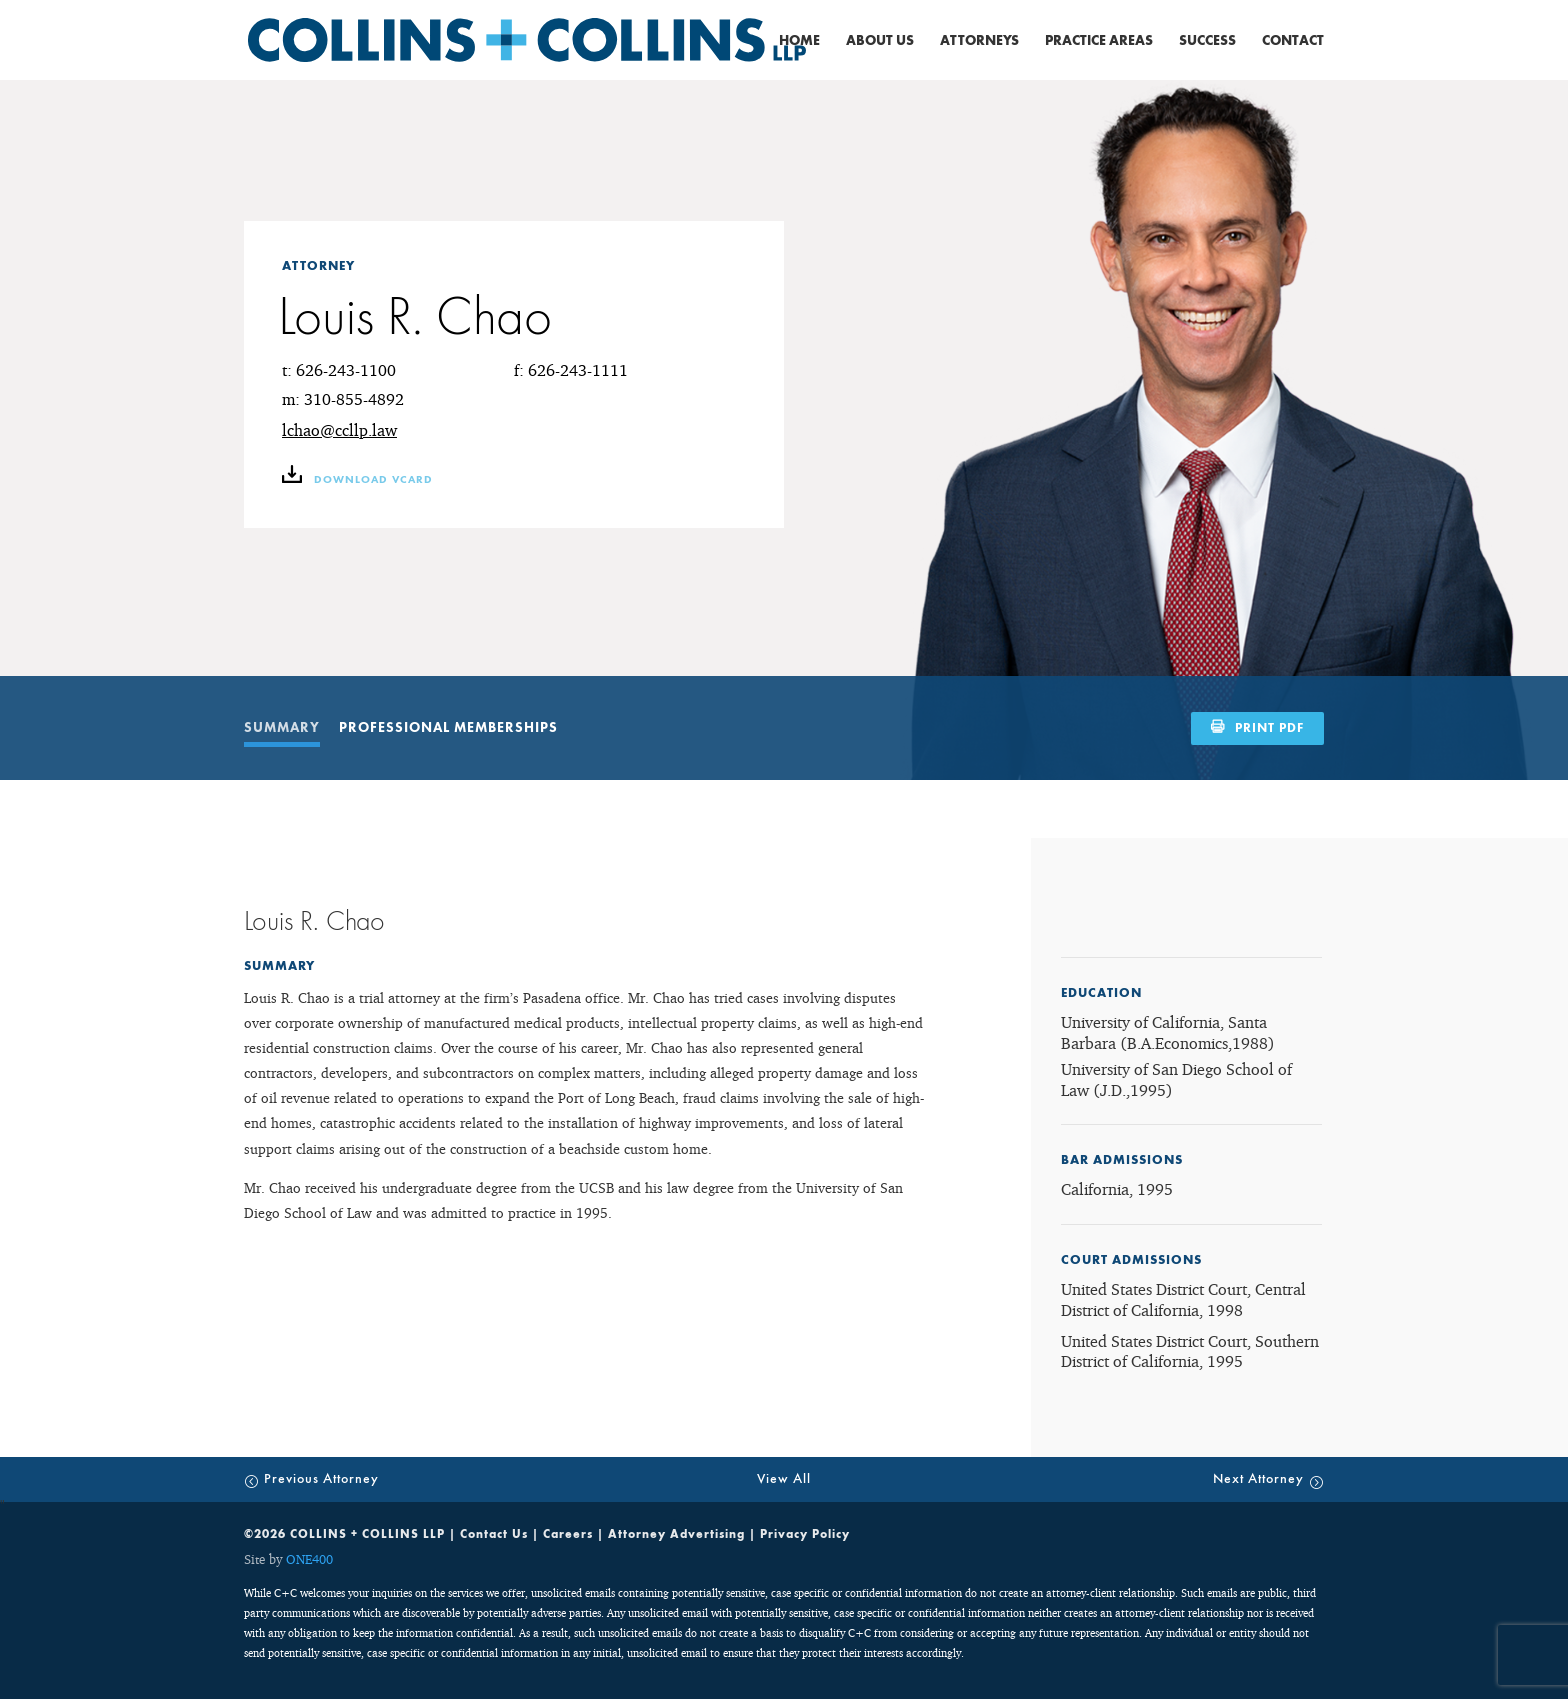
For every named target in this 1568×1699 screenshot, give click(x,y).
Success (1207, 41)
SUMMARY (282, 728)
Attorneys (979, 41)
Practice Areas (1099, 41)
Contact (1293, 41)
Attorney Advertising (676, 1534)
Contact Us (494, 1534)
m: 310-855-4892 (343, 399)
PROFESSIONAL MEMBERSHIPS (448, 728)
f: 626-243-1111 (571, 370)
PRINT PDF (1269, 728)
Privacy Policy (805, 1534)
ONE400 (309, 1559)
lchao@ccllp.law (339, 430)
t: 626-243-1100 (339, 370)
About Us (880, 41)
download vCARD (357, 480)
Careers (568, 1534)
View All (784, 1479)
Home (799, 41)
